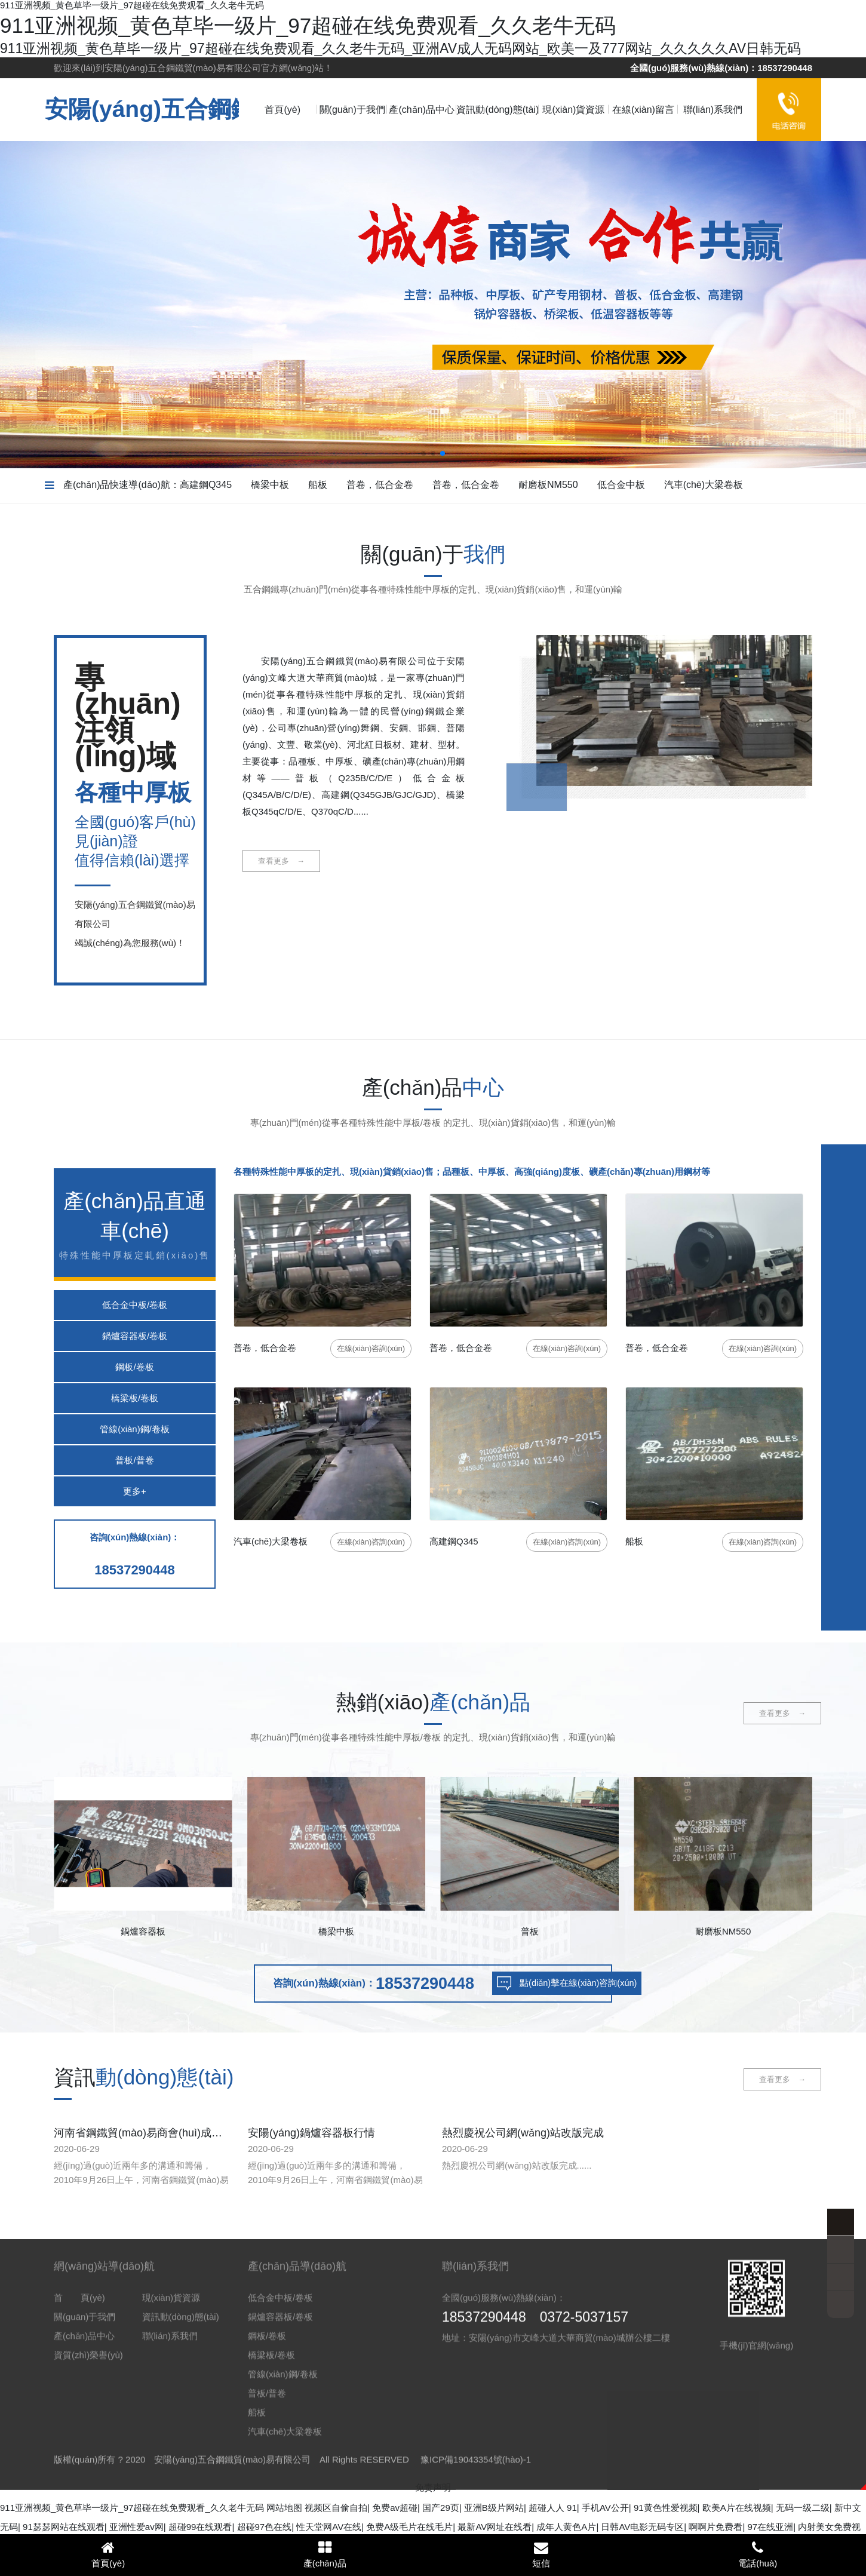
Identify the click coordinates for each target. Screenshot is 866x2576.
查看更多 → (281, 860)
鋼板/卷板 (134, 1367)
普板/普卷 (134, 1460)
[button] (423, 453)
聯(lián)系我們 (713, 110)
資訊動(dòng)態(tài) (497, 110)
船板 (317, 485)
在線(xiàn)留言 (643, 110)
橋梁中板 (270, 485)
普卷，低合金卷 (379, 485)
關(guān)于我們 (352, 110)
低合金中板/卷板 (134, 1305)
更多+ (134, 1491)
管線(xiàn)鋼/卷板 (135, 1429)
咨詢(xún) (371, 1348)
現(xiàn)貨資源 (573, 110)
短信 (541, 2554)
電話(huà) (758, 2554)
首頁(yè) (282, 110)
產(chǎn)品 (325, 2554)
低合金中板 (621, 485)
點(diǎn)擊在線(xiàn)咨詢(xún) (609, 1985)
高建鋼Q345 (206, 485)
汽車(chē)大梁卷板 (703, 485)
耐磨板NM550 (548, 485)
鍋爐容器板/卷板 (134, 1336)
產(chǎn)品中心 (421, 110)
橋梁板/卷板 (134, 1398)
